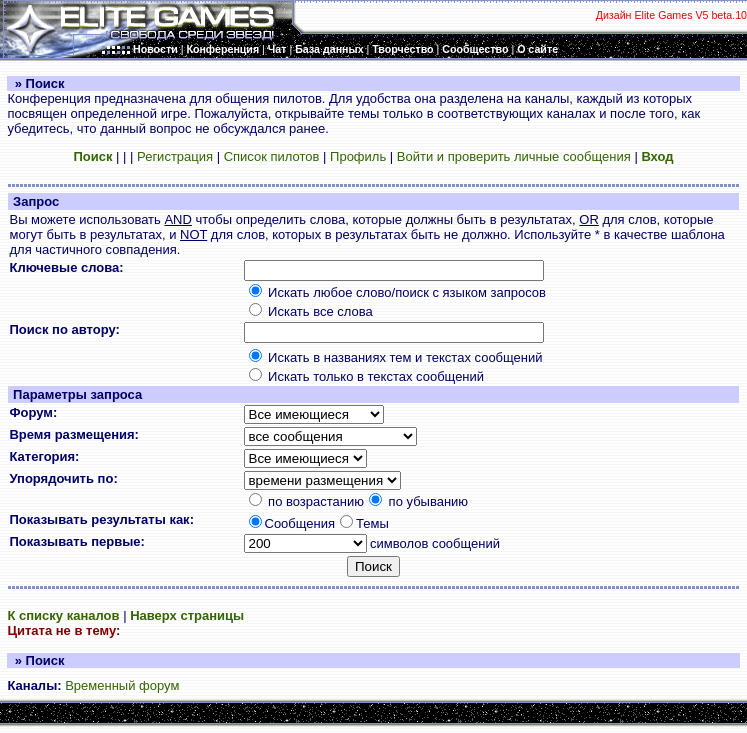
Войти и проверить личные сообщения (514, 156)
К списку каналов (63, 615)
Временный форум (122, 685)
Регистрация (175, 156)
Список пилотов (272, 156)
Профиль (358, 156)
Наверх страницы (187, 615)
